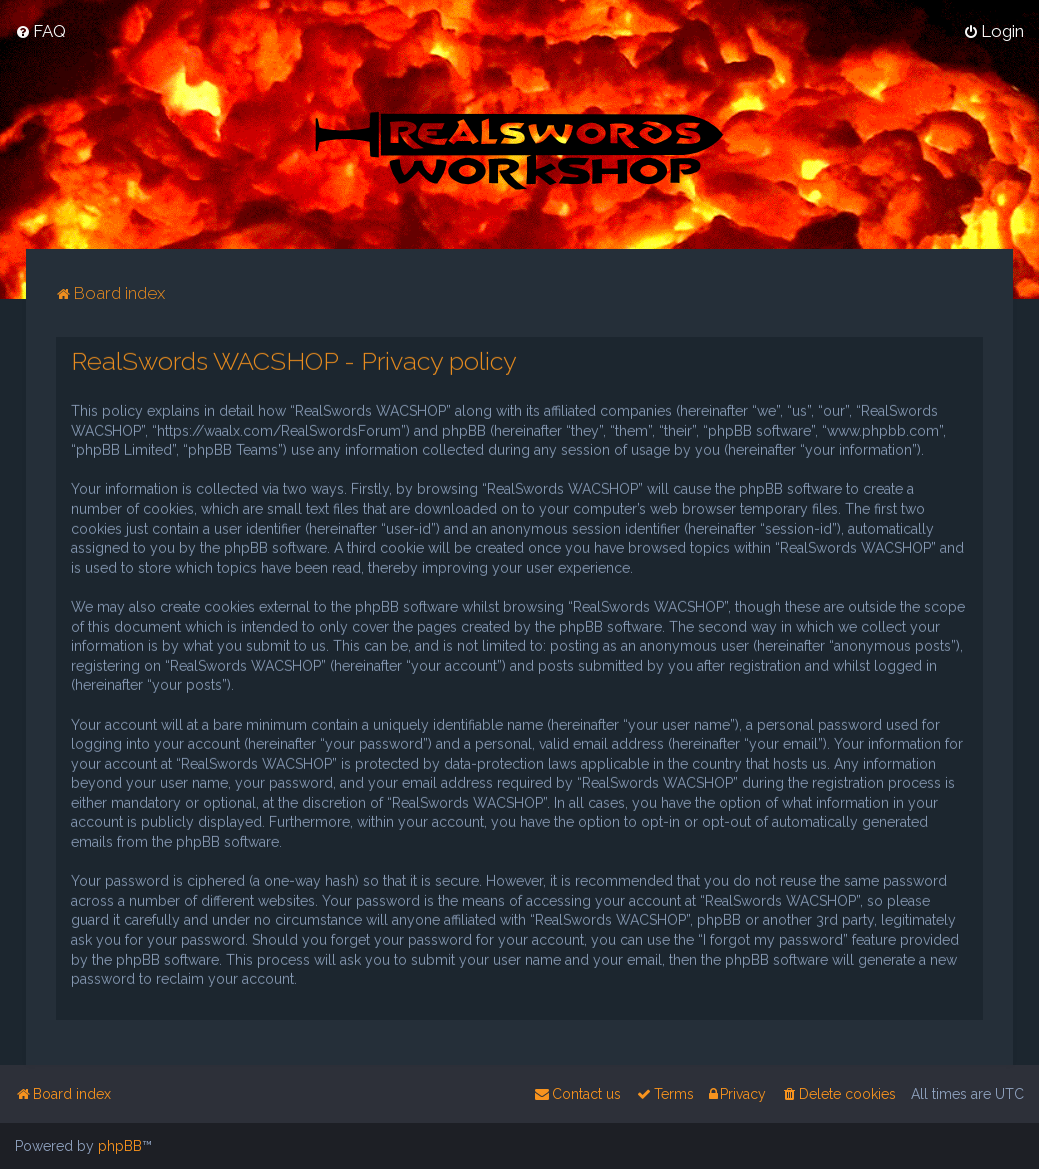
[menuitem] (40, 31)
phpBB (120, 1146)
